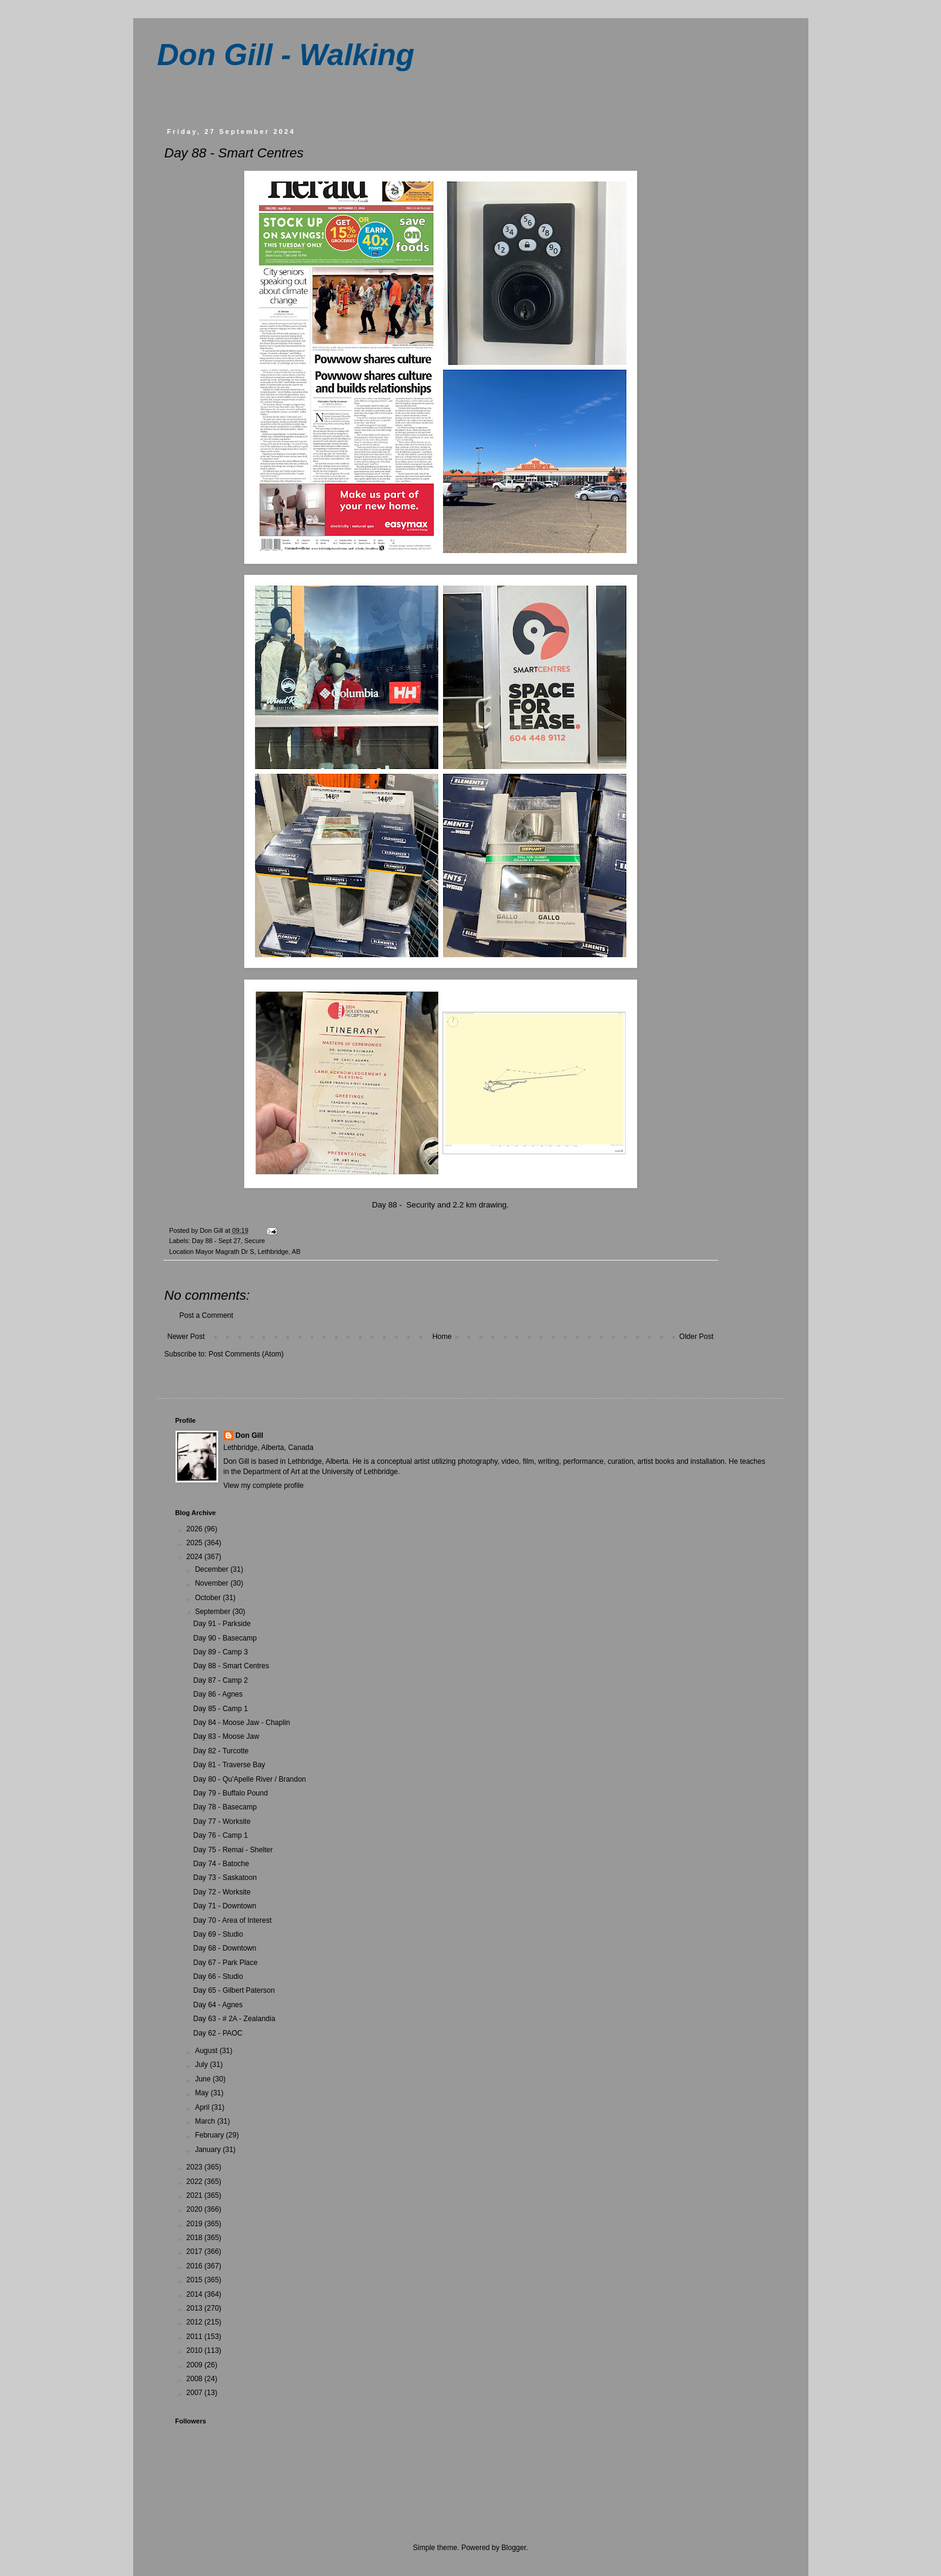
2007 (195, 2392)
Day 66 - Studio (218, 1976)
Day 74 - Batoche (221, 1863)
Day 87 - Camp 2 (220, 1680)
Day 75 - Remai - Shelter (232, 1850)
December (212, 1569)
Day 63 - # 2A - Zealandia (234, 2018)
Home (442, 1336)
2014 (195, 2294)
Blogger (514, 2547)
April (203, 2107)
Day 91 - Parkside (221, 1623)
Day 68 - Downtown (224, 1948)
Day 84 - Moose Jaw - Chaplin (241, 1722)
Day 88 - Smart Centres (231, 1666)
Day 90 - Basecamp (224, 1638)
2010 (195, 2350)
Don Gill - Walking (286, 55)
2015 (195, 2280)
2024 (195, 1556)
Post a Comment (206, 1315)
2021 (195, 2195)
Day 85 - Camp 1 (220, 1708)
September (213, 1611)
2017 (195, 2251)
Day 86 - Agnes (217, 1694)
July (202, 2064)
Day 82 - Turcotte (220, 1751)
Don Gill (249, 1435)
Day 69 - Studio (218, 1934)
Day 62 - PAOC (217, 2033)
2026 (195, 1529)
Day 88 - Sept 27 (216, 1240)
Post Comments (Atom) (246, 1354)
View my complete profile (264, 1485)
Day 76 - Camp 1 (220, 1835)
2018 (195, 2237)
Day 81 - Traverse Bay (229, 1765)
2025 (195, 1543)
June (203, 2079)
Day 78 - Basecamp (224, 1807)
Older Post (696, 1336)
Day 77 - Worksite (221, 1821)
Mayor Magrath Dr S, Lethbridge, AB (247, 1251)
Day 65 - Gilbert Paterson (233, 1990)
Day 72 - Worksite (221, 1892)
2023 (195, 2167)
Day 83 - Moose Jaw (226, 1736)
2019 (195, 2224)
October (208, 1597)
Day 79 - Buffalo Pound (230, 1793)
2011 (195, 2336)
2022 (195, 2181)
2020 (195, 2209)
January (208, 2149)
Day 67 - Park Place (225, 1962)
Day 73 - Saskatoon (224, 1877)
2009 (195, 2365)
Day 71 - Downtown (224, 1906)
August (207, 2050)
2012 (195, 2322)
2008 (195, 2379)
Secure (254, 1240)
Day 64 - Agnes (217, 2005)
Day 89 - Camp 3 (220, 1652)
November (212, 1583)
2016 (195, 2266)
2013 (195, 2308)
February (210, 2135)
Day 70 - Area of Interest (232, 1920)
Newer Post (186, 1336)
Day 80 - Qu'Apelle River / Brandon (249, 1779)
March (206, 2121)
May (202, 2093)
